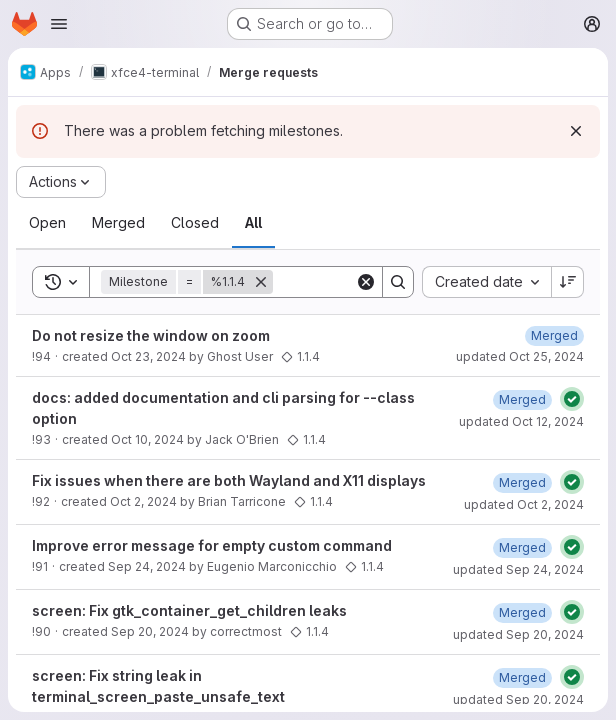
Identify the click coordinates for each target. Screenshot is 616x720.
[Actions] (61, 182)
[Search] (398, 282)
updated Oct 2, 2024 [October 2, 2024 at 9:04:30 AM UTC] (524, 504)
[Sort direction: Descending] (568, 282)
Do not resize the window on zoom (151, 335)
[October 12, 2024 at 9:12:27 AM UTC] (522, 399)
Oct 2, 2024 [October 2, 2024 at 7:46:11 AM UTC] (143, 501)
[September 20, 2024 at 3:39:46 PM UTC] (522, 677)
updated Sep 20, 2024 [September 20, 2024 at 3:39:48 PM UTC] (518, 699)
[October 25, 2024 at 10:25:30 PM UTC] (554, 335)
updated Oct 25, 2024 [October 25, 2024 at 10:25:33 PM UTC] (520, 356)
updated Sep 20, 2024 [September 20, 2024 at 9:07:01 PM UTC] (518, 634)
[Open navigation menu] (59, 24)
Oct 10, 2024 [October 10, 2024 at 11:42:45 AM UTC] (147, 439)
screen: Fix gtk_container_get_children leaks (189, 610)
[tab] (47, 223)
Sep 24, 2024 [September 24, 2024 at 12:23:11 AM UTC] (147, 566)
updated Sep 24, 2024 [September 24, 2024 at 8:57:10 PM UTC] (518, 569)
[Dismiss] (576, 131)
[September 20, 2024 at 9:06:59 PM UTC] (522, 612)
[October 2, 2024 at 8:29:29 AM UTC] (522, 482)
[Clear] (366, 282)
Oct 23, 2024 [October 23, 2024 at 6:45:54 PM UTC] (148, 356)
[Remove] (261, 282)
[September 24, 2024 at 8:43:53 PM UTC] (522, 547)
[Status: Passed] (572, 399)
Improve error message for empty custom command (212, 545)
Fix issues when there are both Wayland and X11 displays (229, 480)
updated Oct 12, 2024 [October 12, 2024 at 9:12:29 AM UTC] (521, 421)
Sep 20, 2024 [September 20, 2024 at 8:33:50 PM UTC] (150, 631)
